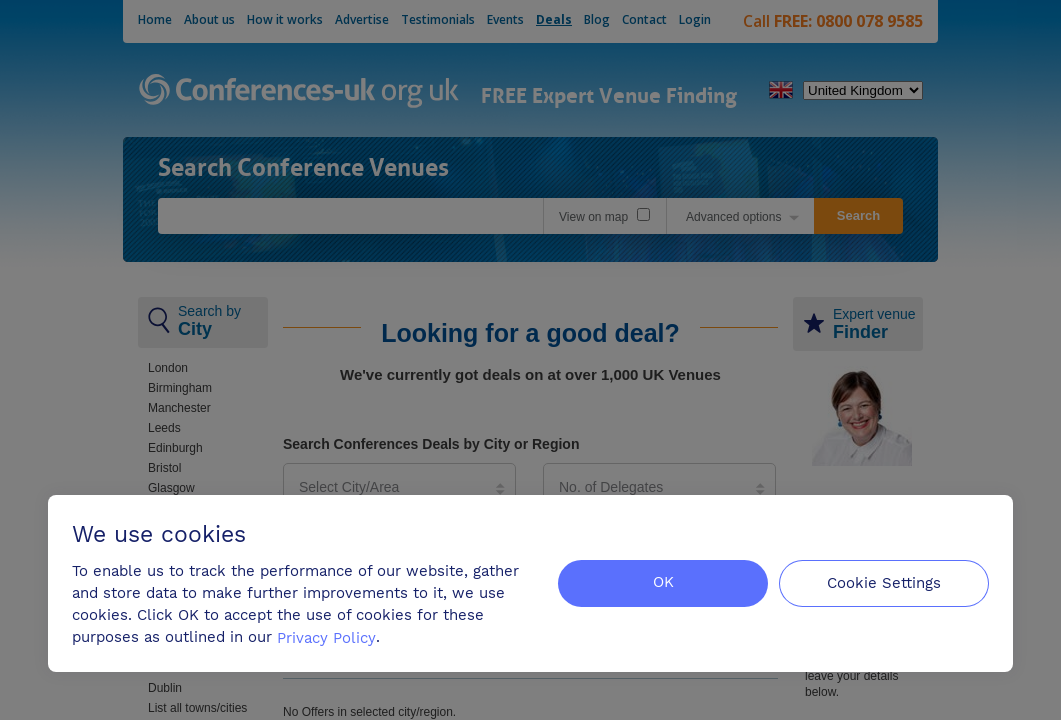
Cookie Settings (884, 582)
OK (662, 582)
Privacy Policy (326, 637)
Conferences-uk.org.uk (299, 92)
